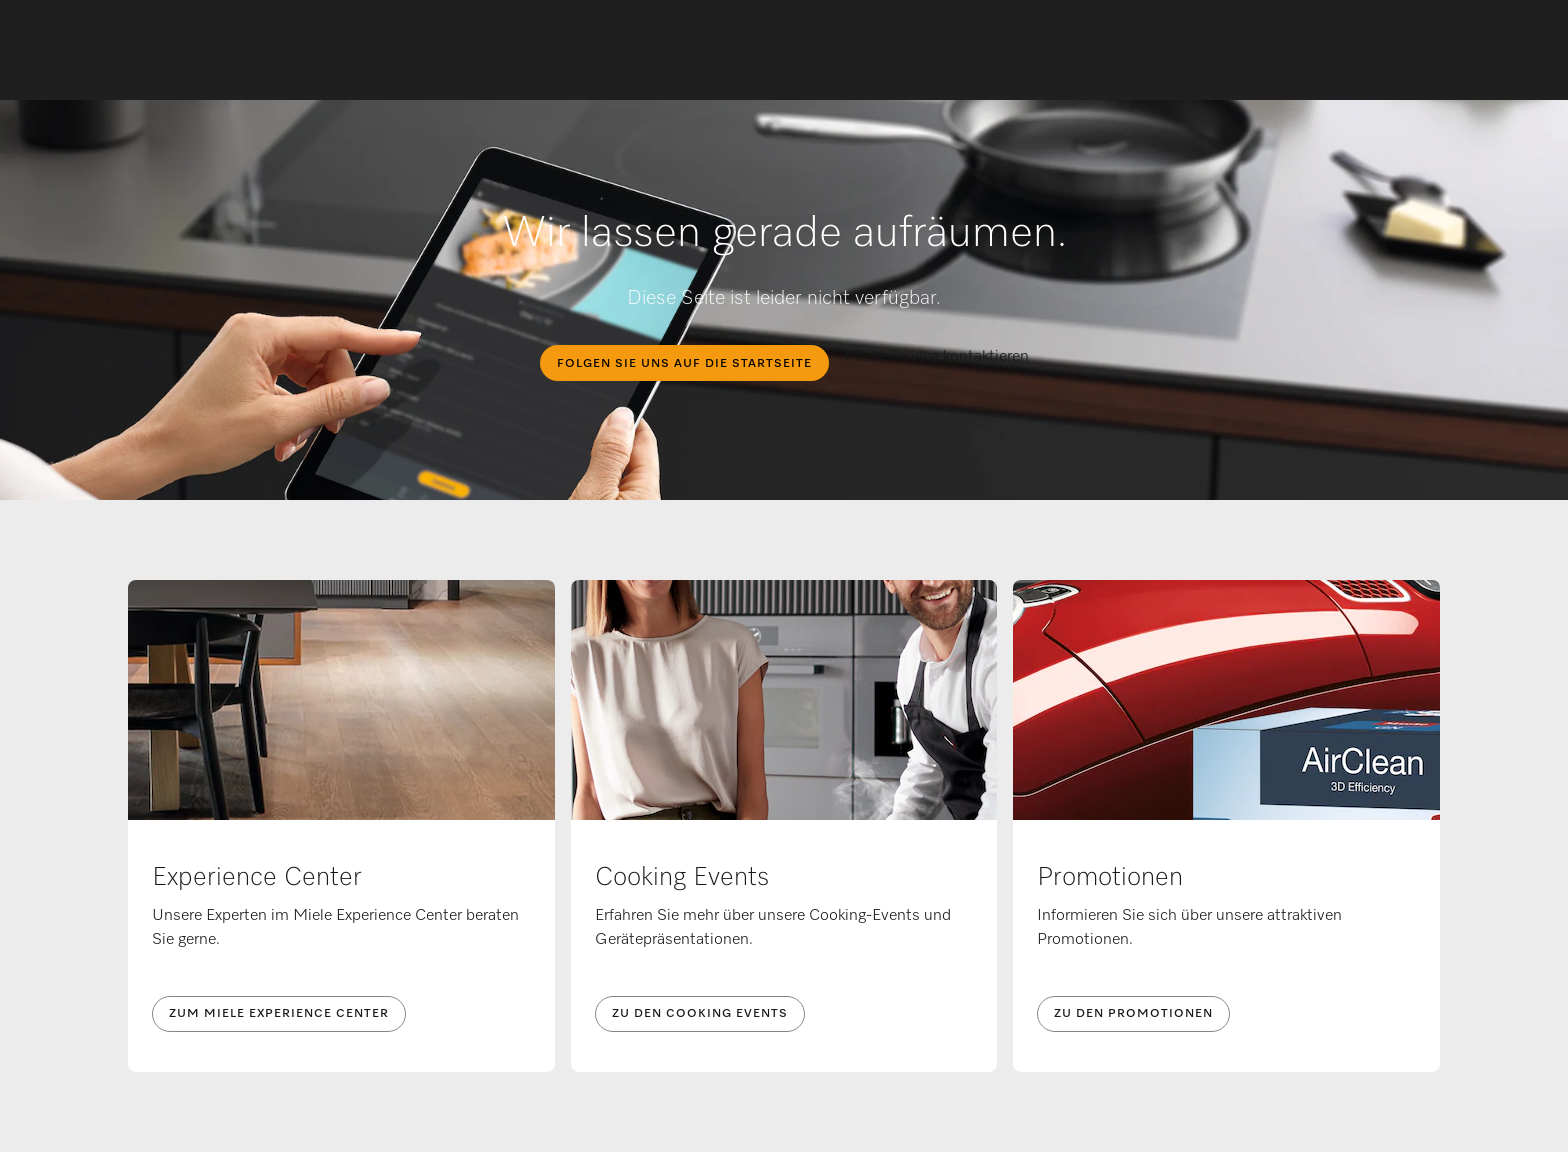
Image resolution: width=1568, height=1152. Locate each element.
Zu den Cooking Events (700, 1014)
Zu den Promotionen (1133, 1014)
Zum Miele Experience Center (279, 1014)
